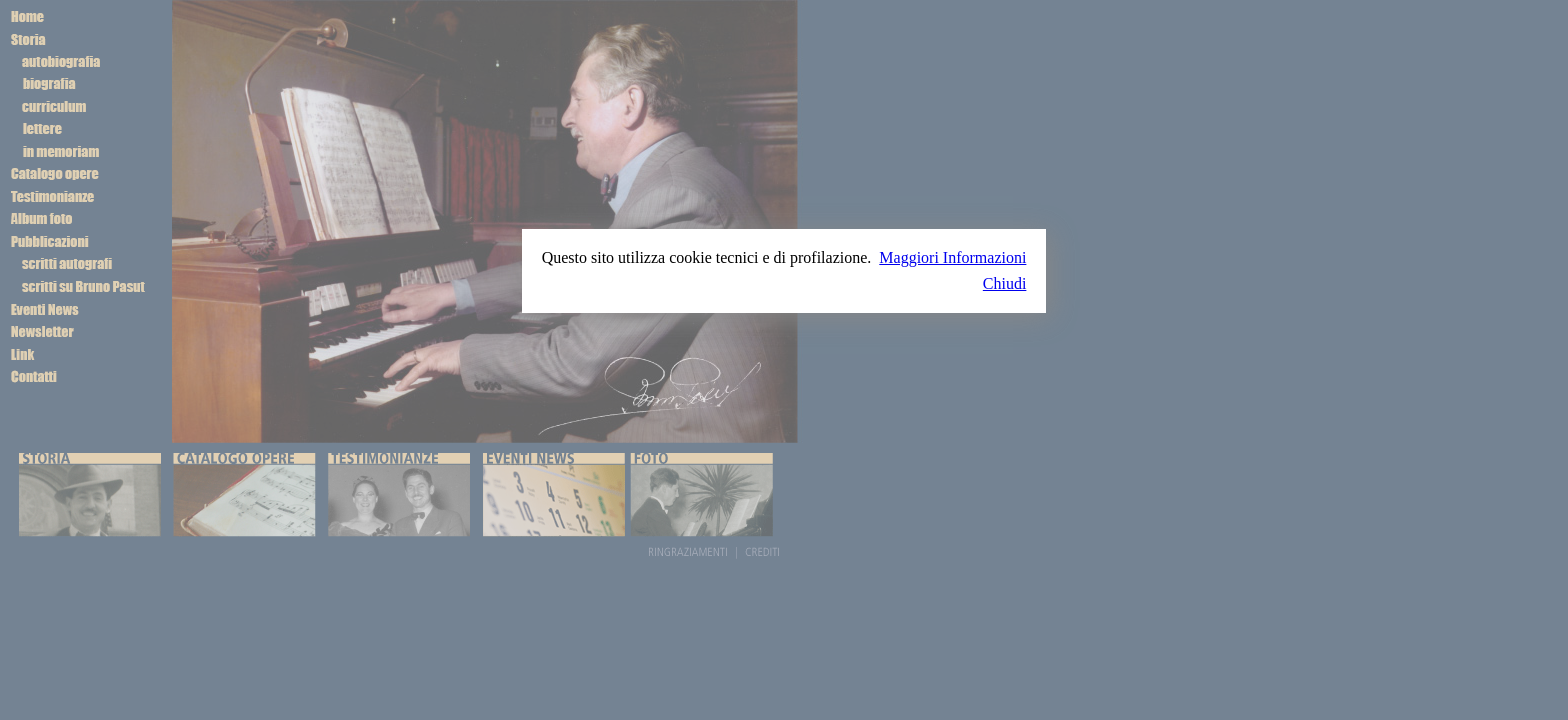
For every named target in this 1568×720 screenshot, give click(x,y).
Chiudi (1005, 283)
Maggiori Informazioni (952, 257)
